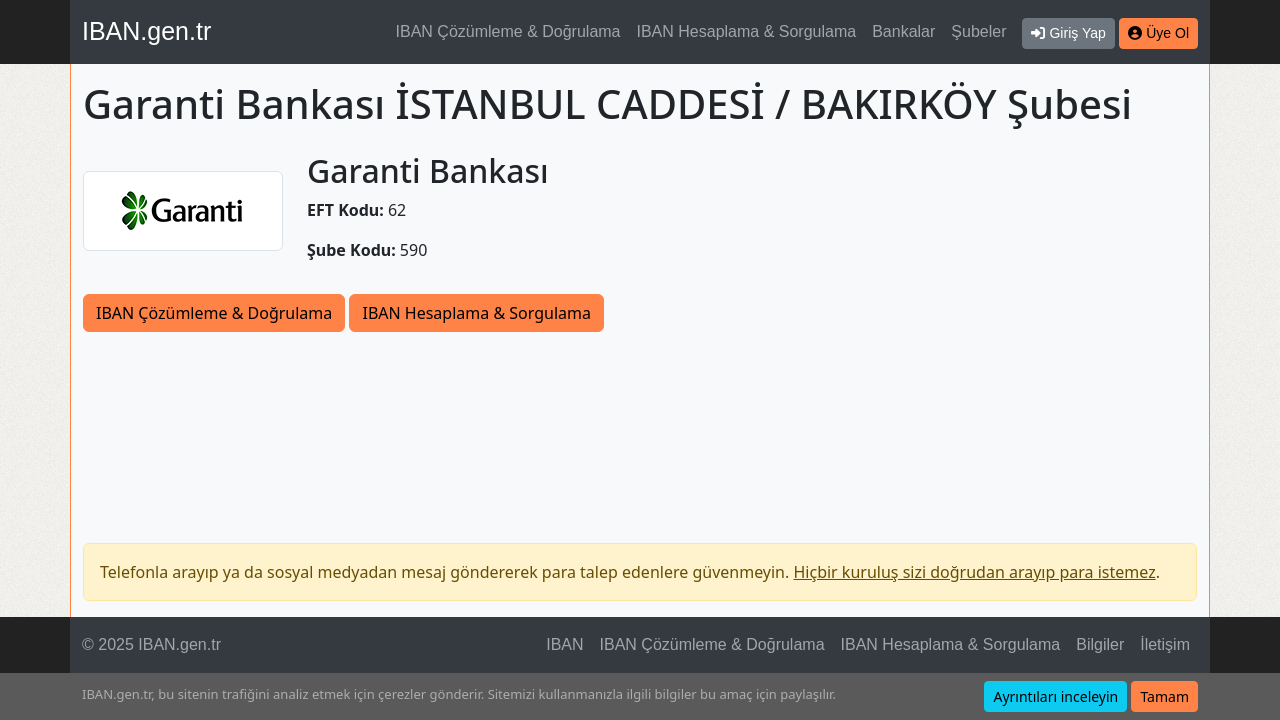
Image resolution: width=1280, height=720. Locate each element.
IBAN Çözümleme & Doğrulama (508, 31)
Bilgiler (1100, 644)
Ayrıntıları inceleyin (1055, 696)
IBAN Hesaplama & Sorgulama (747, 31)
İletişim (1165, 644)
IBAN (564, 644)
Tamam (1164, 696)
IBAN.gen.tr (146, 31)
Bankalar (903, 31)
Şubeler (978, 31)
